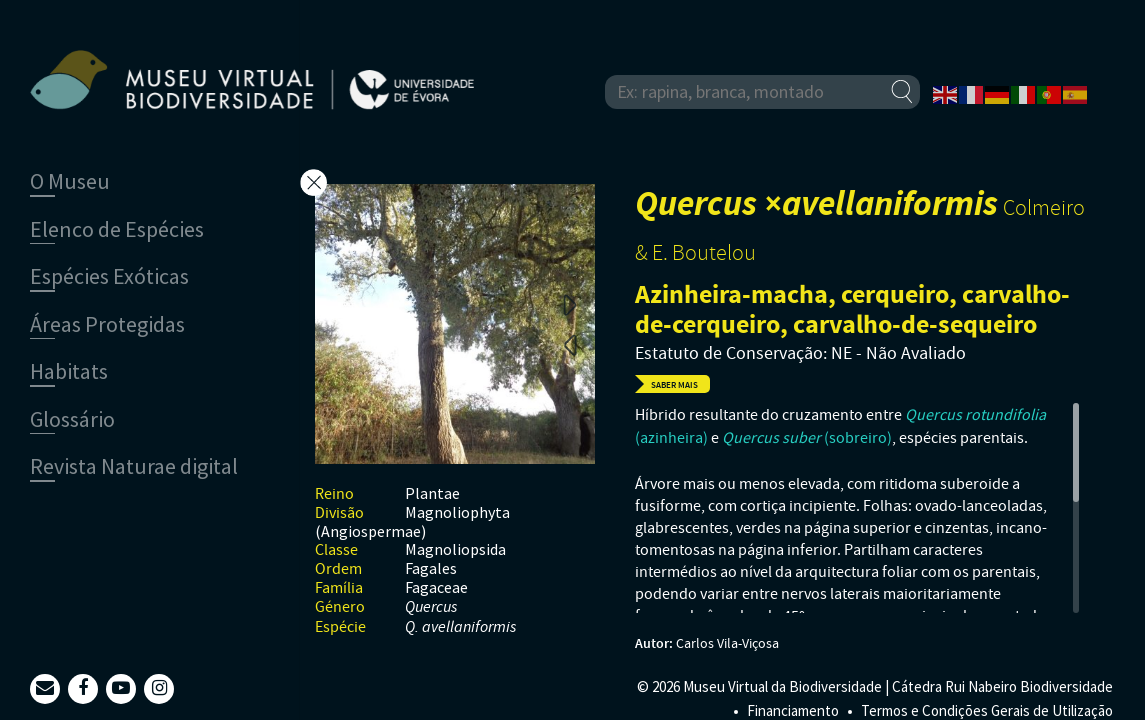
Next (570, 304)
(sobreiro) (807, 438)
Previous (570, 344)
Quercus (431, 607)
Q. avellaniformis (460, 627)
